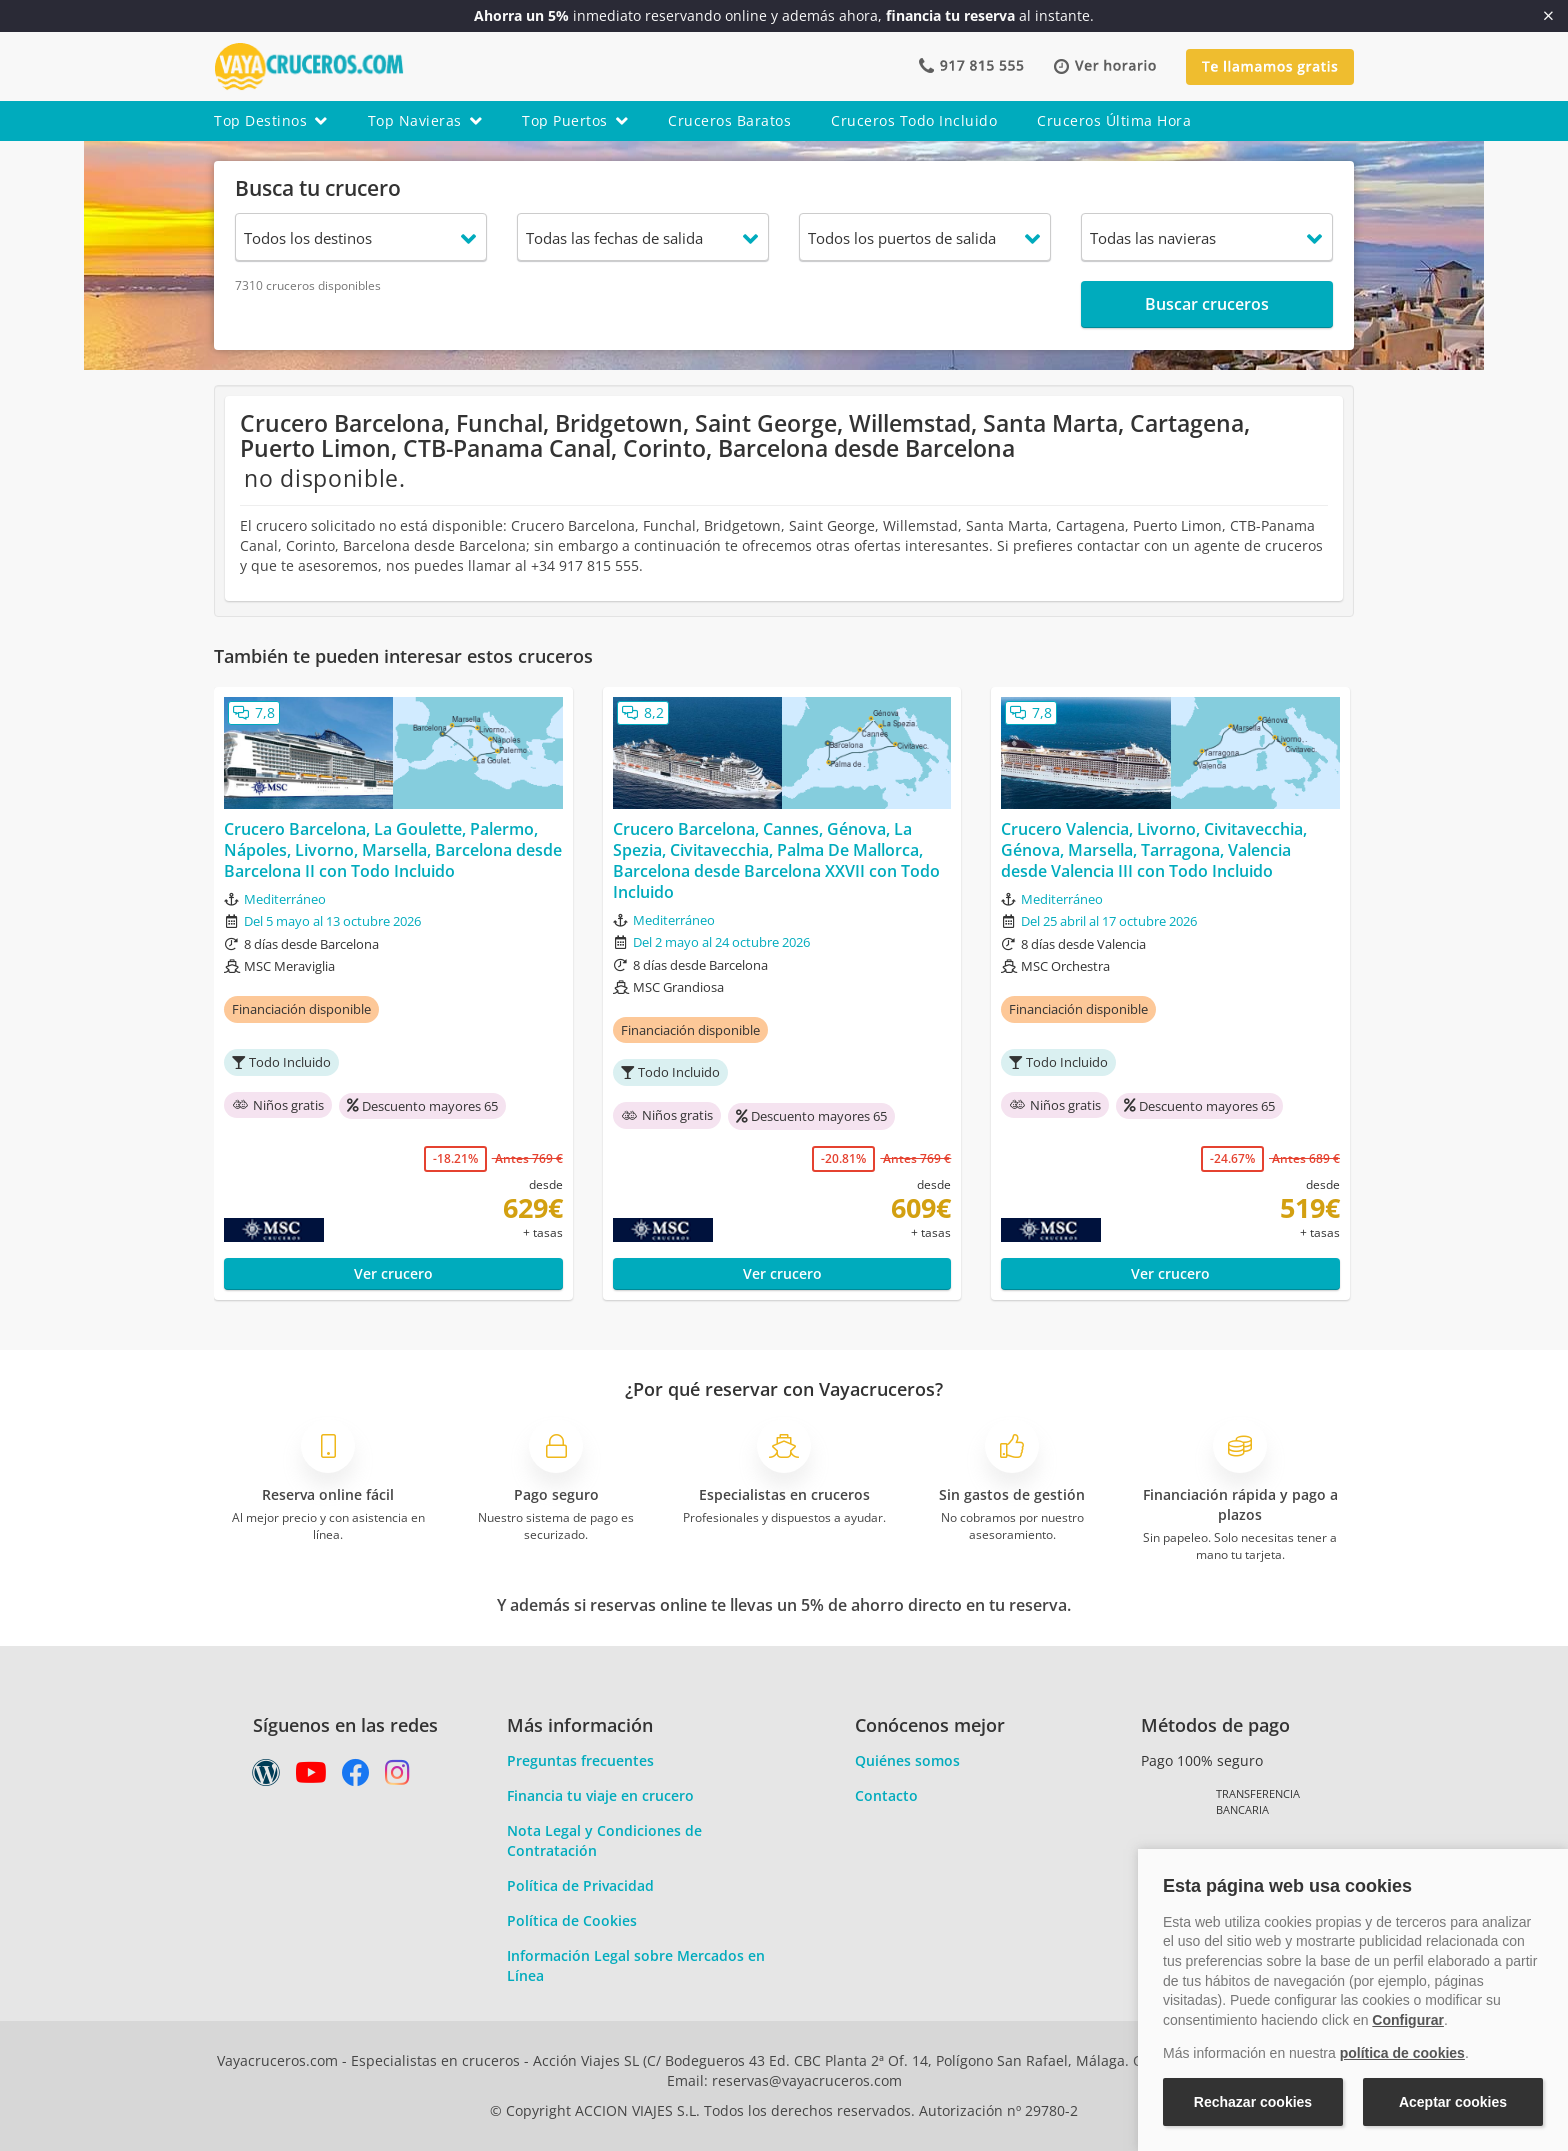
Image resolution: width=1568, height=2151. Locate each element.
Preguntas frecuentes (580, 1760)
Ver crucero (393, 1273)
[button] (1105, 66)
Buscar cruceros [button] (1207, 304)
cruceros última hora (1114, 120)
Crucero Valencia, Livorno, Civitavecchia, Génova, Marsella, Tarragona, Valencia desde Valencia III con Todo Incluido (1154, 850)
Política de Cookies (572, 1920)
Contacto (886, 1795)
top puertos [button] (575, 120)
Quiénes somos (907, 1760)
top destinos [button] (271, 120)
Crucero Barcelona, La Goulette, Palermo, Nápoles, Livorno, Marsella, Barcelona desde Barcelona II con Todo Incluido (393, 850)
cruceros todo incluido (914, 120)
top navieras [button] (425, 120)
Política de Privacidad (580, 1885)
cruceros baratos (729, 120)
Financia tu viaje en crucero (600, 1795)
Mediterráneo (285, 899)
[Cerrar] (1548, 16)
